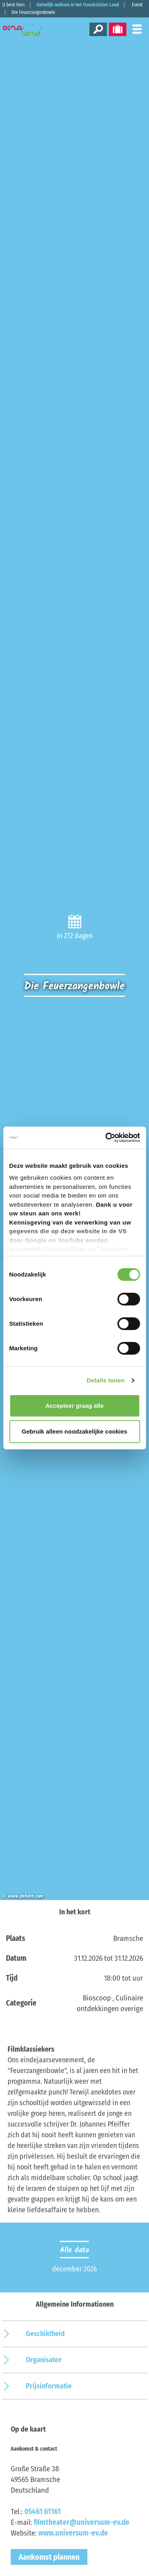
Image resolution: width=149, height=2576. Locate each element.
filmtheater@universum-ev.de (82, 2522)
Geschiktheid (45, 2333)
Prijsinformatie (49, 2386)
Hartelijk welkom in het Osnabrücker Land (78, 5)
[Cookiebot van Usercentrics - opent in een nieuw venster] (106, 1138)
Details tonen (105, 1380)
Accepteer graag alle (74, 1405)
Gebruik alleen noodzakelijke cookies (75, 1431)
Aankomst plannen (49, 2557)
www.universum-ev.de (73, 2533)
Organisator (44, 2359)
